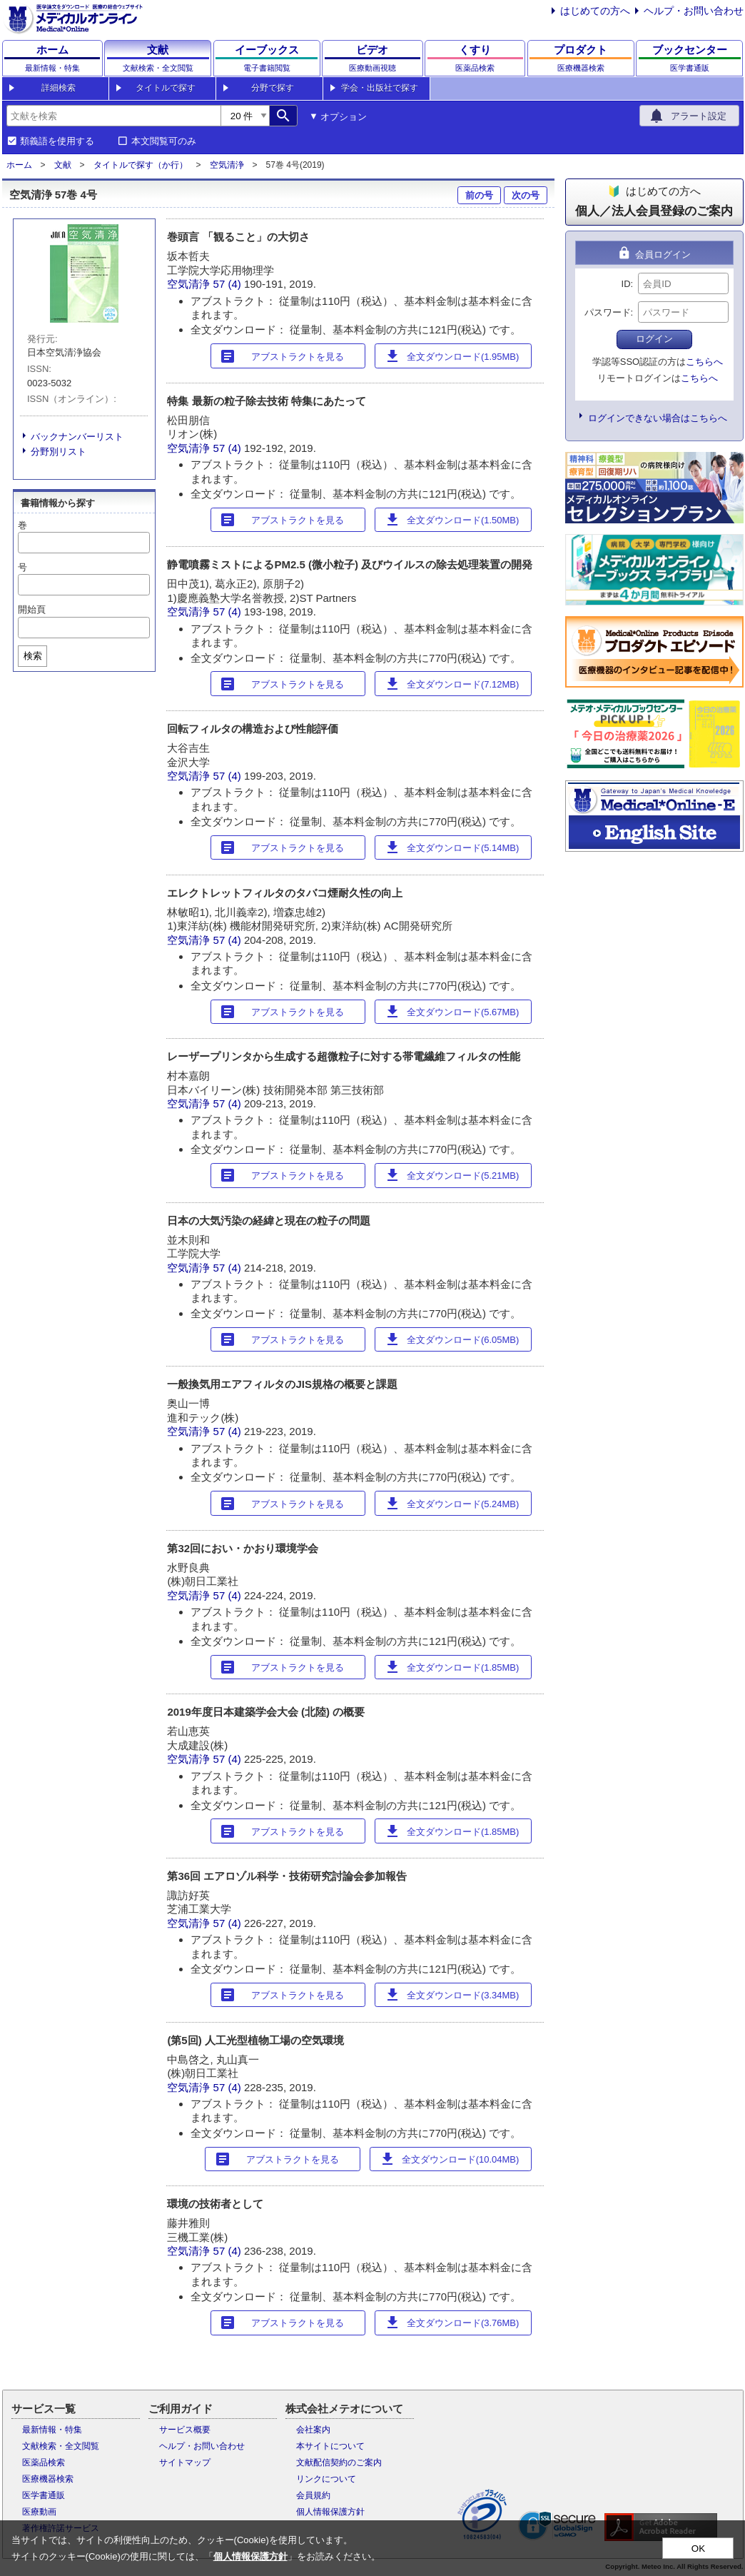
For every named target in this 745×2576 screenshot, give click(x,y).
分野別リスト (58, 451)
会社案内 (313, 2430)
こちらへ (704, 361)
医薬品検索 (43, 2462)
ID (626, 283)
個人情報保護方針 (330, 2512)
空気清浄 (227, 165)
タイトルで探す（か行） (140, 165)
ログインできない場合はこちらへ (657, 418)
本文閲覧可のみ (163, 141)
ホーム (19, 165)
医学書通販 (43, 2495)
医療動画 (39, 2512)
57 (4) (228, 284)
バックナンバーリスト (77, 436)
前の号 (479, 195)
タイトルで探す (166, 88)
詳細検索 (58, 88)
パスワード (607, 312)
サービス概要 (185, 2430)
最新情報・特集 (52, 2430)
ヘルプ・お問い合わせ (694, 10)
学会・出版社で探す (379, 88)
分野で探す (272, 88)
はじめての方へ (595, 10)
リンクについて (326, 2479)
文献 (62, 165)
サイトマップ (185, 2462)
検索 (33, 655)
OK (698, 2548)
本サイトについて (330, 2446)
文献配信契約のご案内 (339, 2462)
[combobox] (113, 115)
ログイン (654, 338)
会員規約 (313, 2495)
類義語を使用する (57, 141)
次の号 (525, 195)
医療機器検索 (48, 2479)
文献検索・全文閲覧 (60, 2446)
